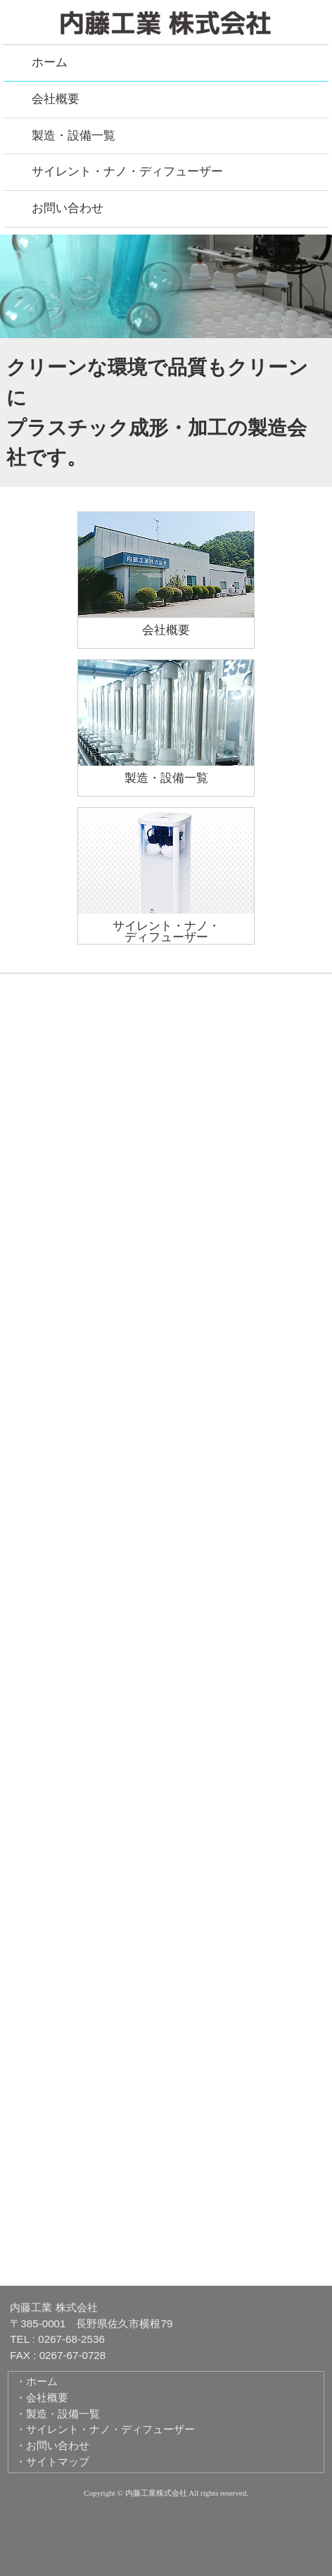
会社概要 (55, 99)
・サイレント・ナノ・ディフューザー (105, 2429)
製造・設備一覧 (73, 135)
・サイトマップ (52, 2462)
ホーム (50, 62)
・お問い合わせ (52, 2445)
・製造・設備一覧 (57, 2414)
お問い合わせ (67, 208)
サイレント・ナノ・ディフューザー (127, 171)
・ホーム (36, 2381)
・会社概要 (41, 2397)
